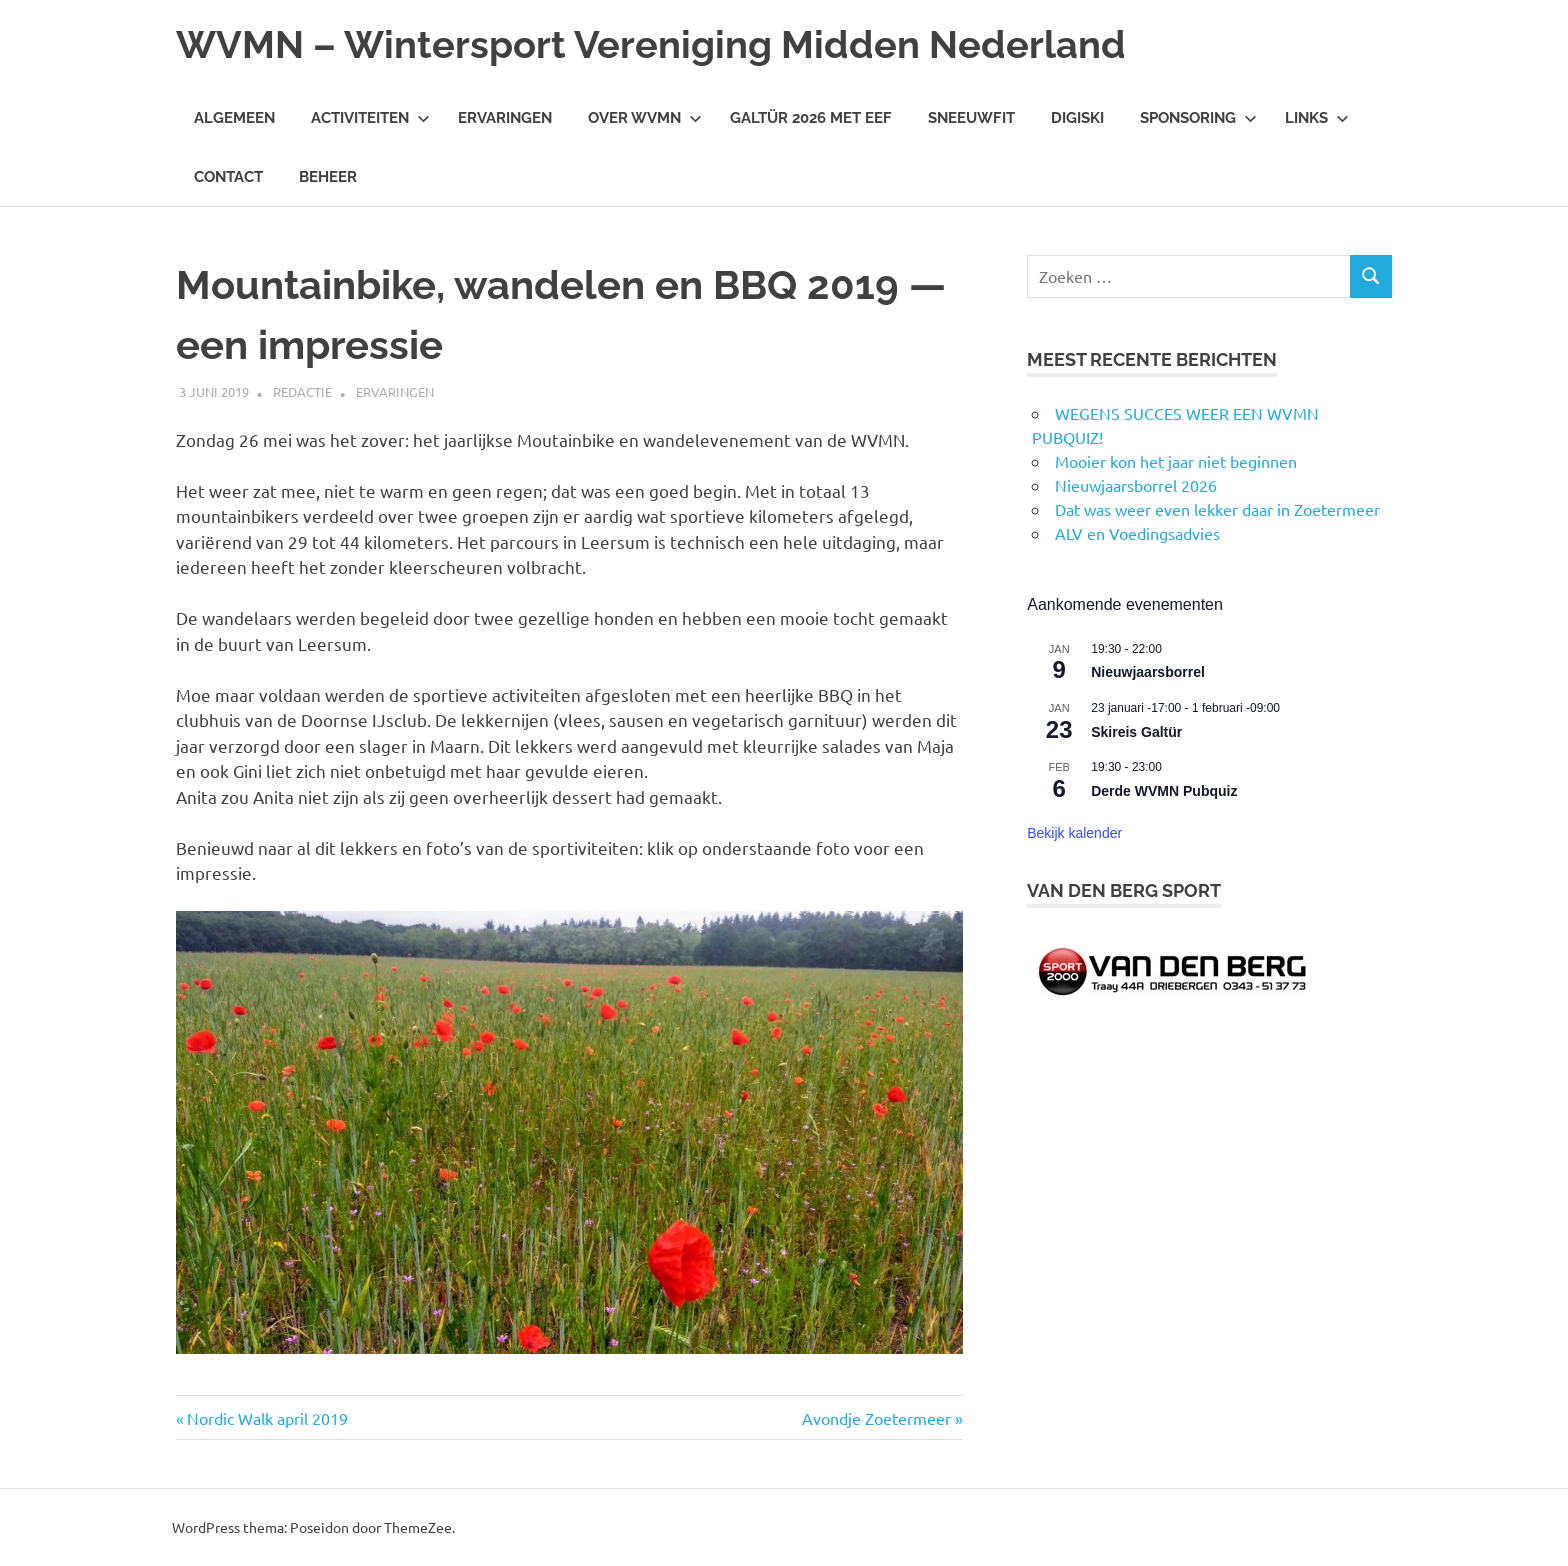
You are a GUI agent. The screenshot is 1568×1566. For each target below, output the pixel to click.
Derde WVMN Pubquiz (1164, 791)
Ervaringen (505, 118)
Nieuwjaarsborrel (1148, 672)
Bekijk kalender (1074, 833)
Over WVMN (645, 118)
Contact (228, 177)
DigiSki (1077, 118)
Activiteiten (370, 118)
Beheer (328, 177)
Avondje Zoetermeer (876, 1418)
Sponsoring (1198, 118)
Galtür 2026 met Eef (811, 118)
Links (1317, 118)
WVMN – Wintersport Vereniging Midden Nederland (651, 44)
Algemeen (234, 118)
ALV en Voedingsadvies (1137, 533)
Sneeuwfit (971, 118)
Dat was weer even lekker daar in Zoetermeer (1217, 509)
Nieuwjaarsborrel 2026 (1136, 485)
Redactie (302, 391)
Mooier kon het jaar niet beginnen (1176, 461)
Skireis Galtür (1136, 732)
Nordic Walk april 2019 (267, 1418)
